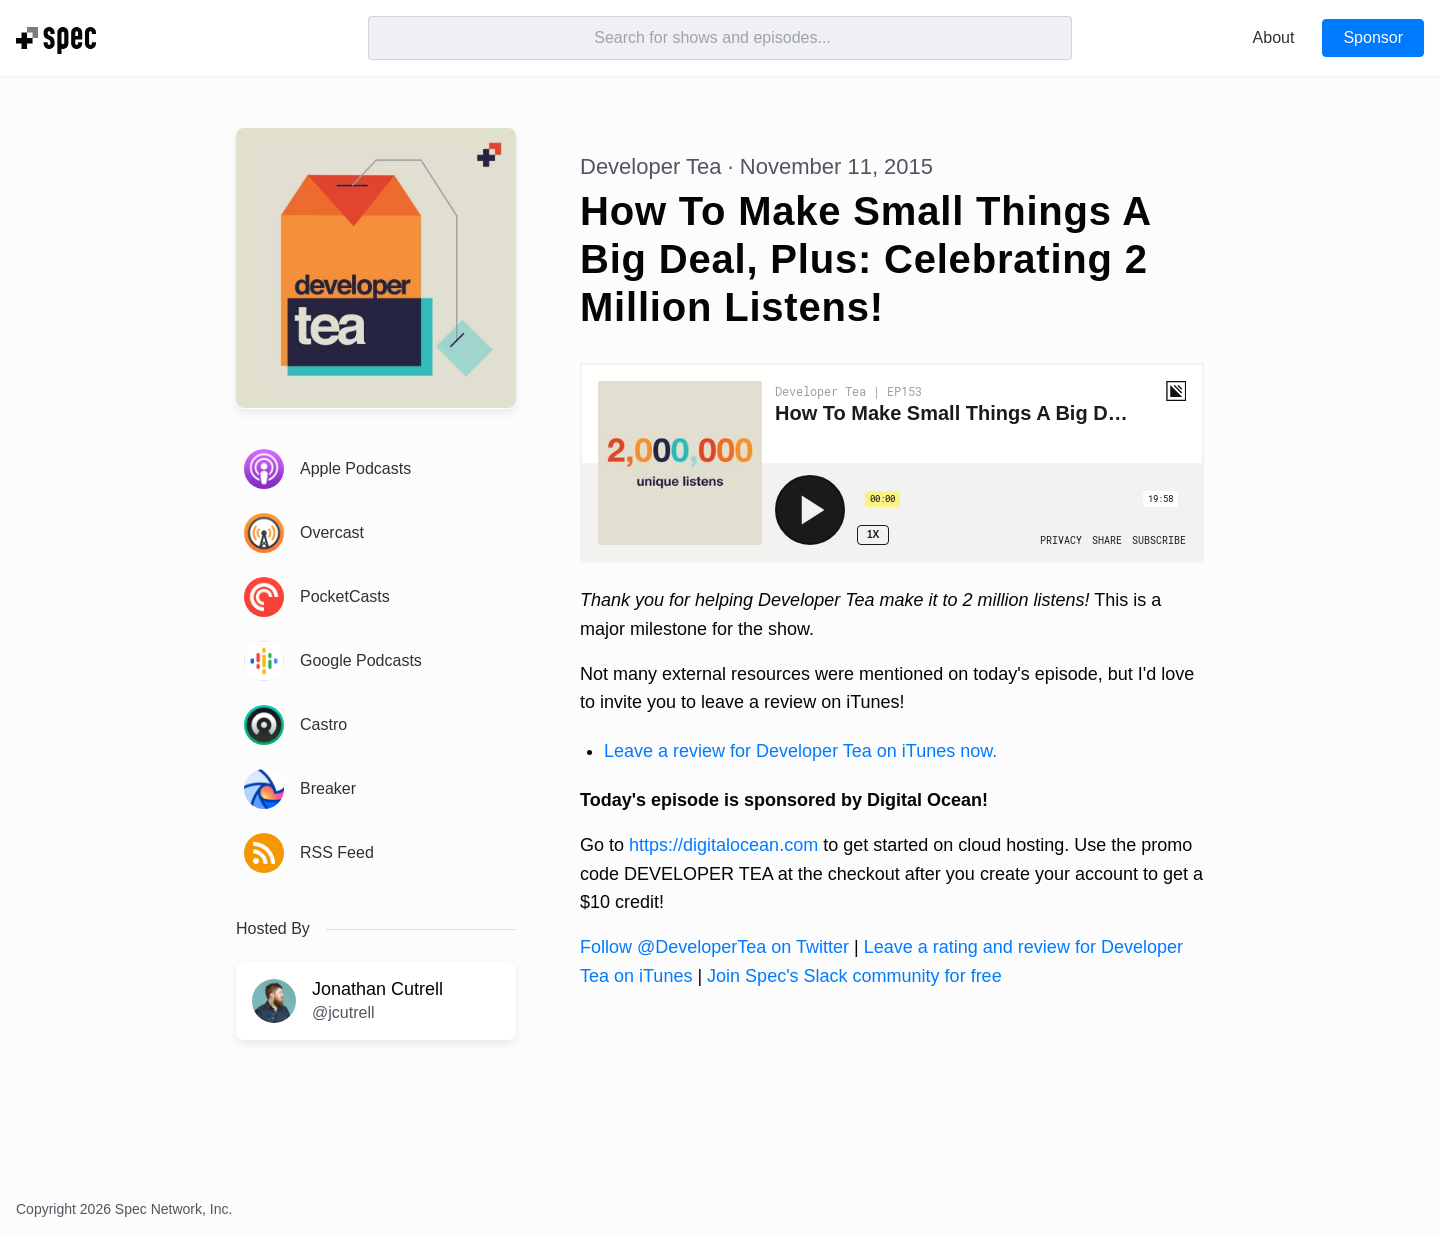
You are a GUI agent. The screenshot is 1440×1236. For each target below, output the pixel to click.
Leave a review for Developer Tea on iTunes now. (800, 751)
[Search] (720, 38)
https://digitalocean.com (723, 845)
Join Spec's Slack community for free (854, 976)
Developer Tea (650, 166)
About (1274, 37)
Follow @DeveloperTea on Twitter (714, 947)
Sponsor (1373, 37)
